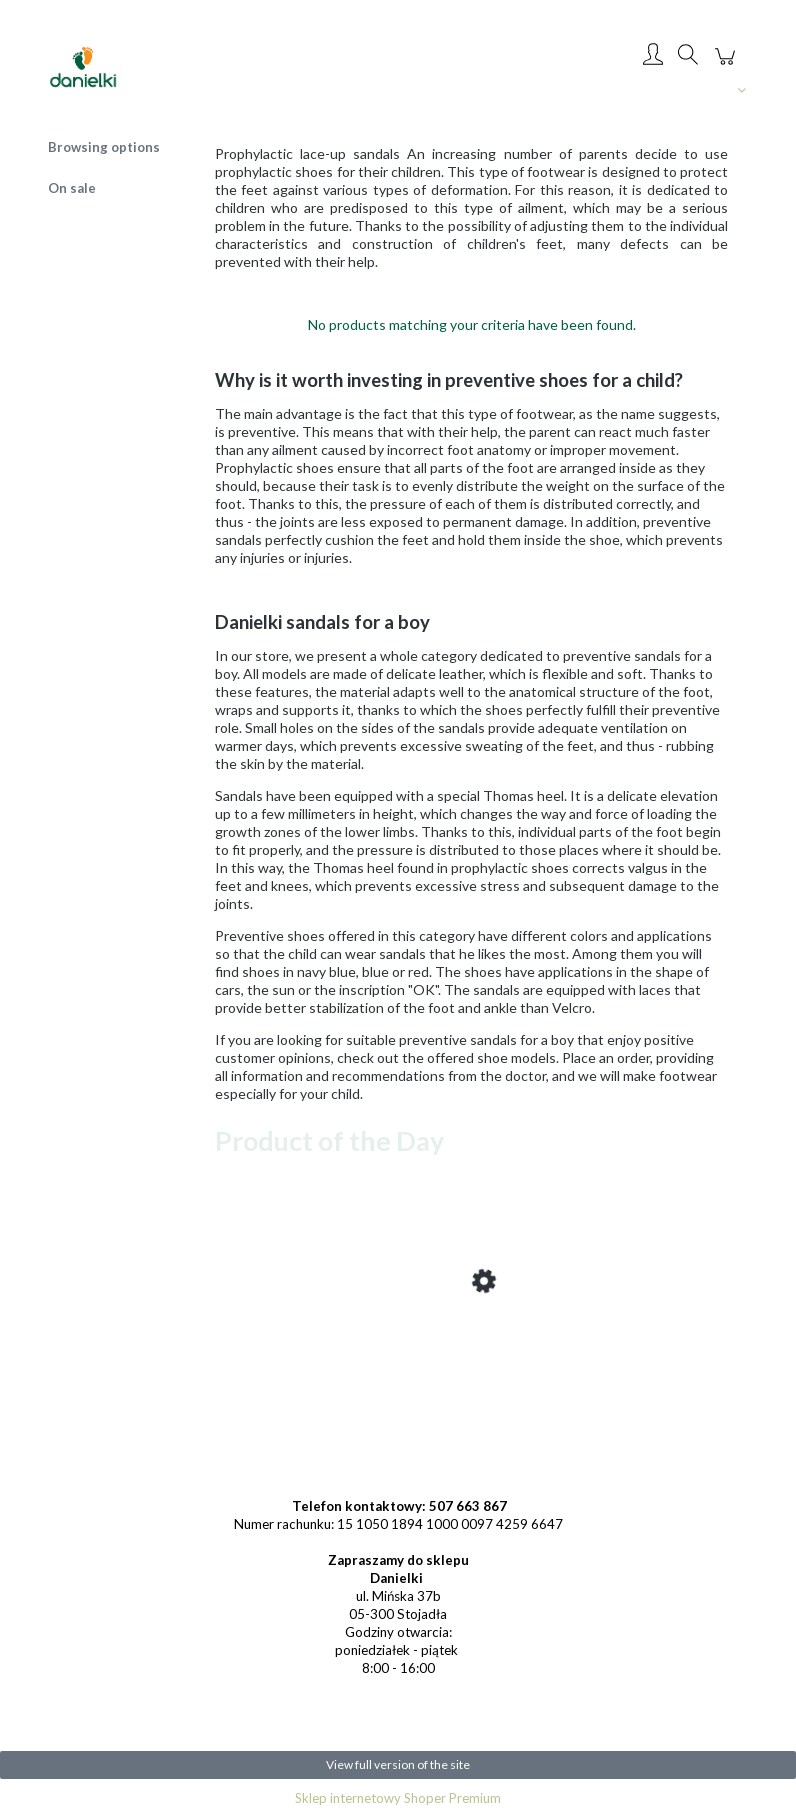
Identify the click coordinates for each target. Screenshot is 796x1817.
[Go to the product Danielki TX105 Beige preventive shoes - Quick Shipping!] (375, 1358)
